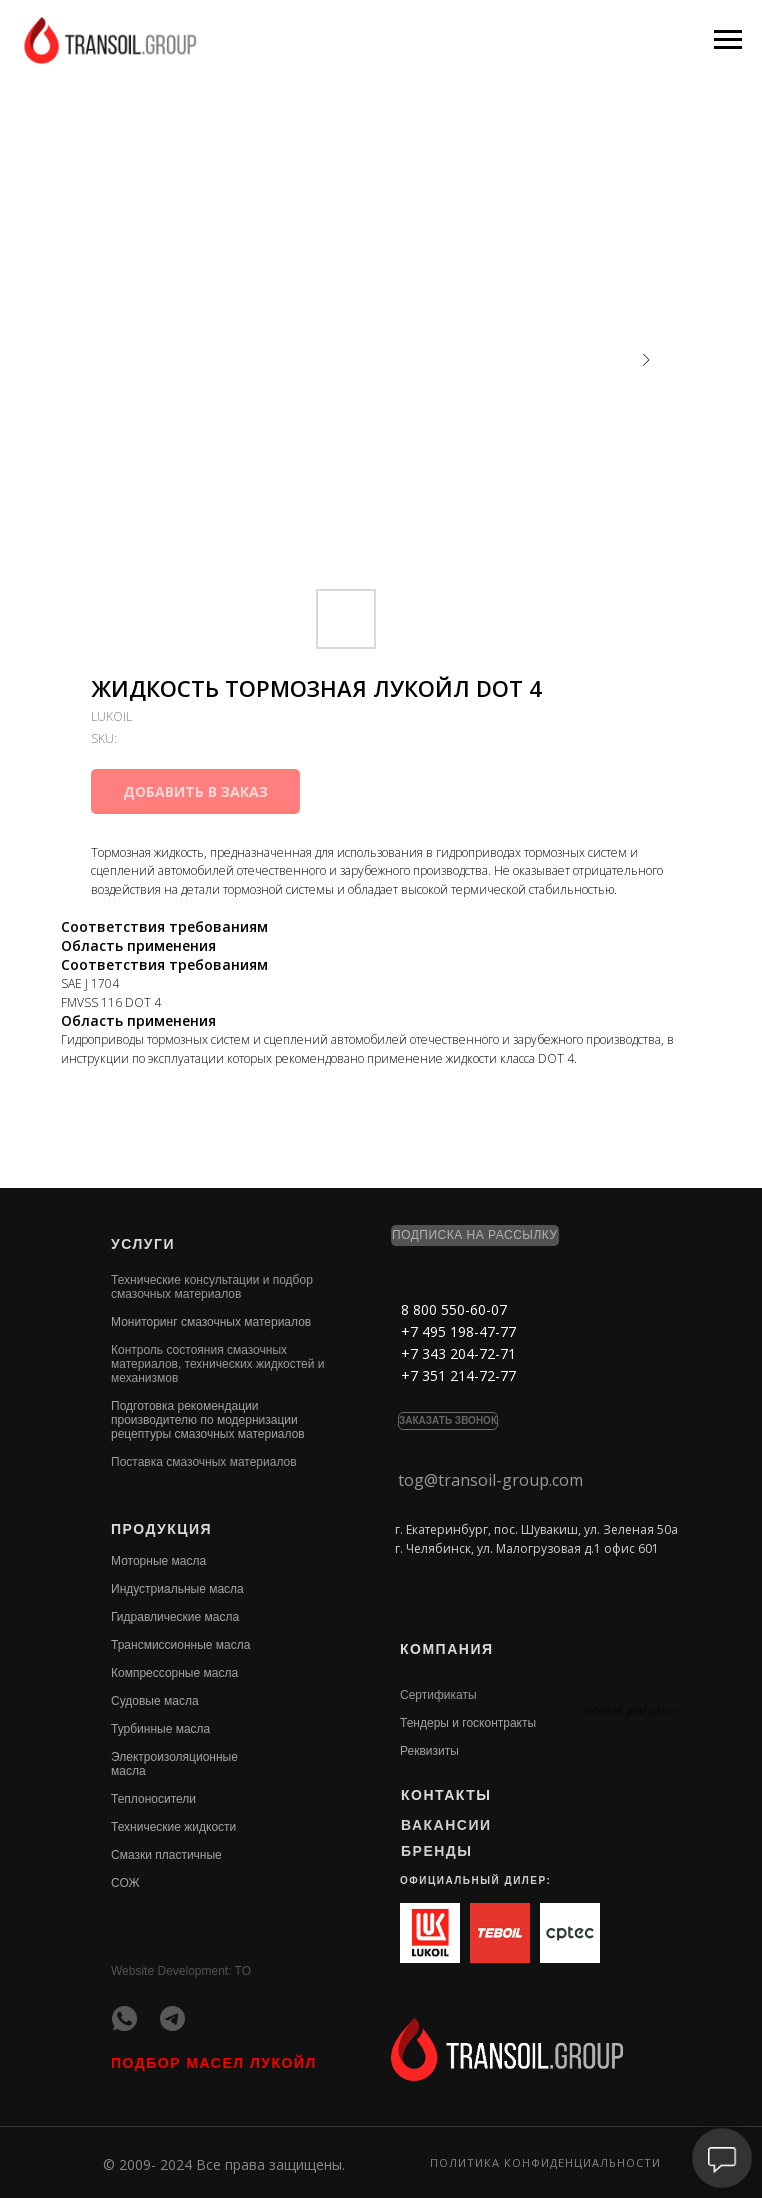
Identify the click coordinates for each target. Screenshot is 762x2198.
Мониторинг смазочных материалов (211, 1322)
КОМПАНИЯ (447, 1649)
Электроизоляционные (174, 1757)
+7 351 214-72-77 (458, 1375)
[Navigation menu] (728, 40)
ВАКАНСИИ (446, 1825)
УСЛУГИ (143, 1244)
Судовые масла (155, 1701)
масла (128, 1771)
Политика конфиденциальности (545, 2162)
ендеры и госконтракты (471, 1723)
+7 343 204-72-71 (458, 1353)
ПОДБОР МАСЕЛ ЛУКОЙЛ (214, 2063)
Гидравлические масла (175, 1617)
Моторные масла (158, 1561)
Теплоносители (153, 1799)
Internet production (630, 1711)
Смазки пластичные (166, 1855)
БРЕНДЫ (437, 1851)
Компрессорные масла (174, 1673)
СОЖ (125, 1883)
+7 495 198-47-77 (458, 1331)
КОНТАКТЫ (446, 1795)
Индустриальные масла (177, 1589)
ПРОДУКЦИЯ (161, 1529)
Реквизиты (429, 1751)
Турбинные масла (160, 1729)
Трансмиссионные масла (180, 1645)
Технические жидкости (173, 1827)
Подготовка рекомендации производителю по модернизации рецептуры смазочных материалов (208, 1420)
